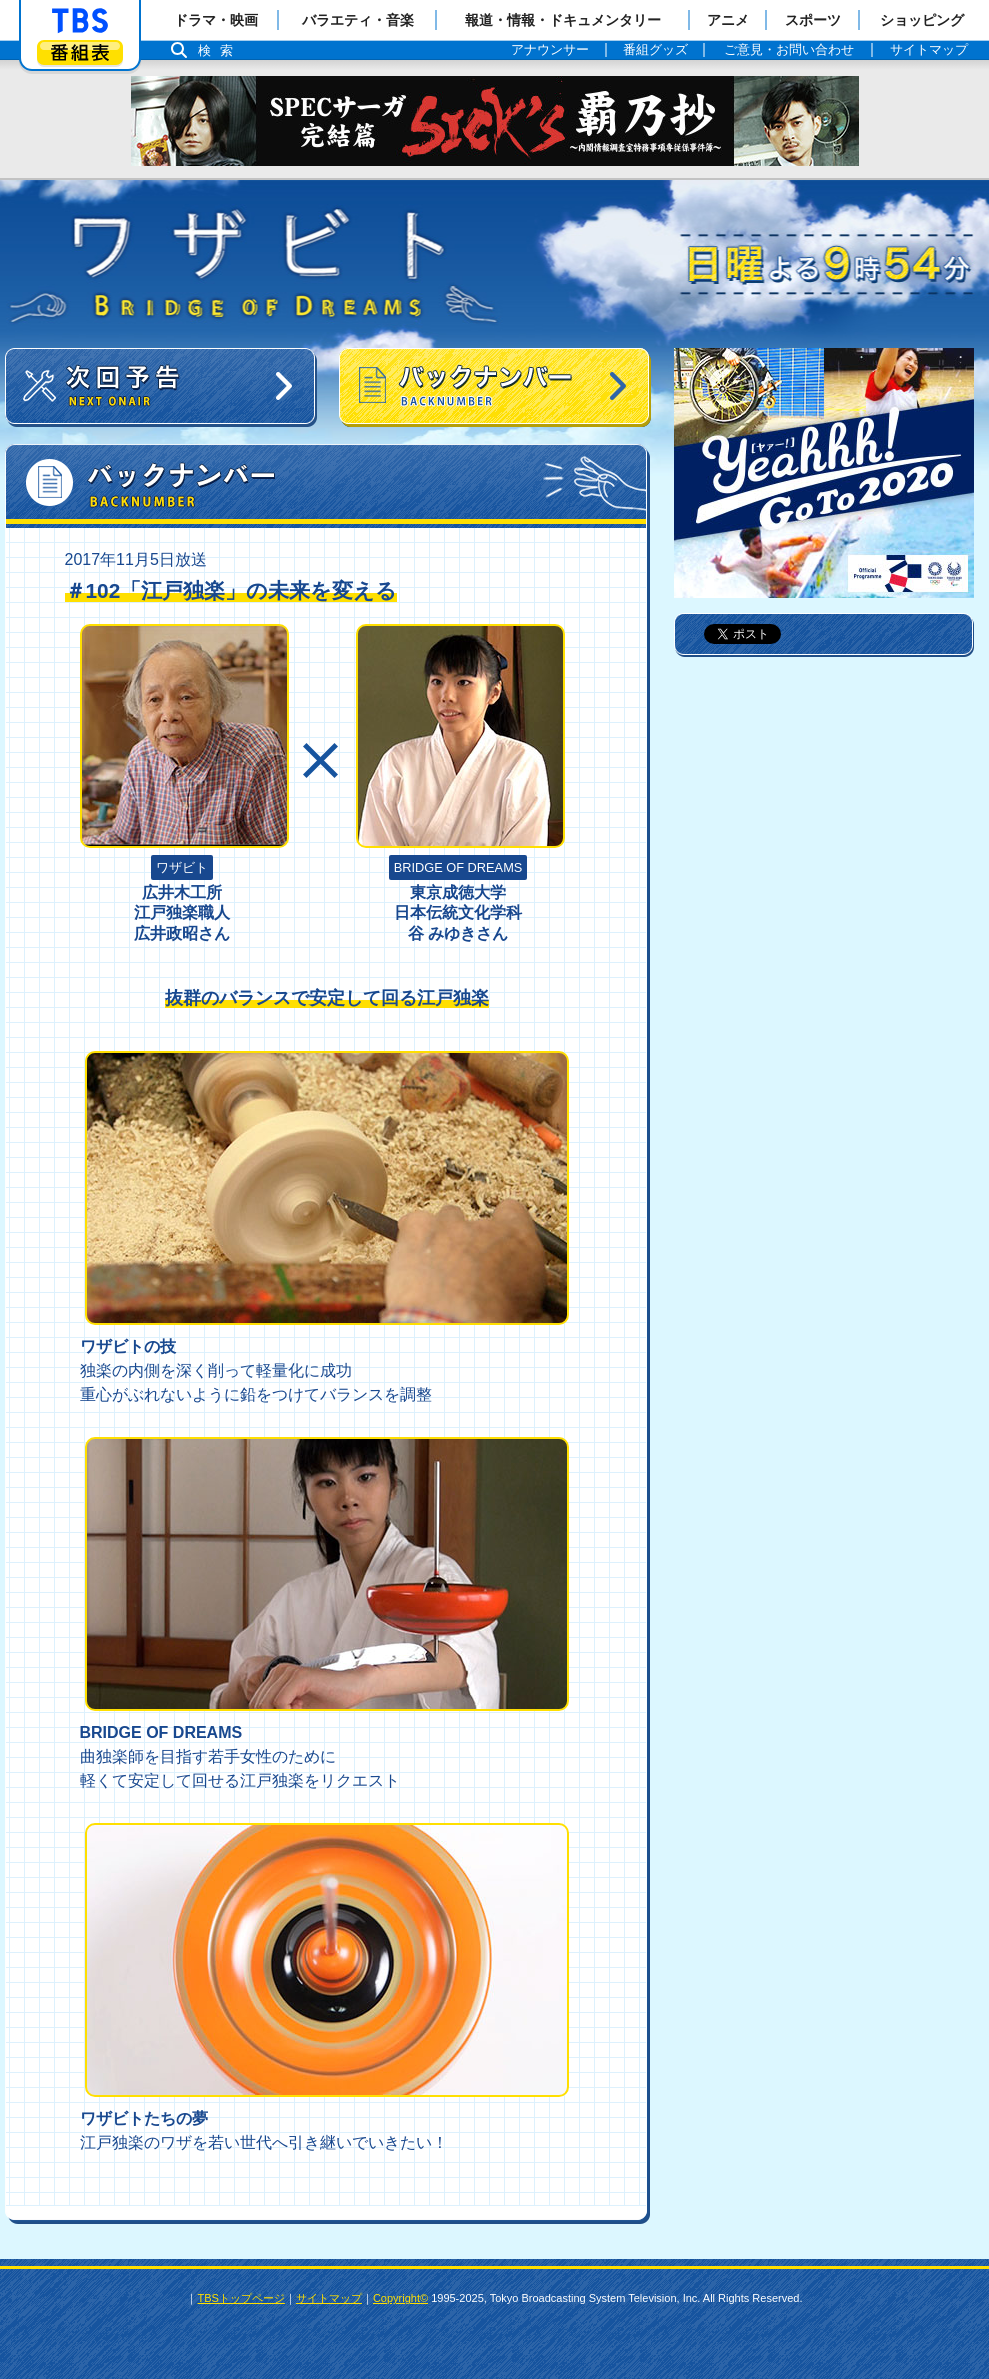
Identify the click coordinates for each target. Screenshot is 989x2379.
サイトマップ (329, 2298)
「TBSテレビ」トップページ (80, 21)
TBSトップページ (240, 2298)
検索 (221, 50)
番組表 (80, 52)
